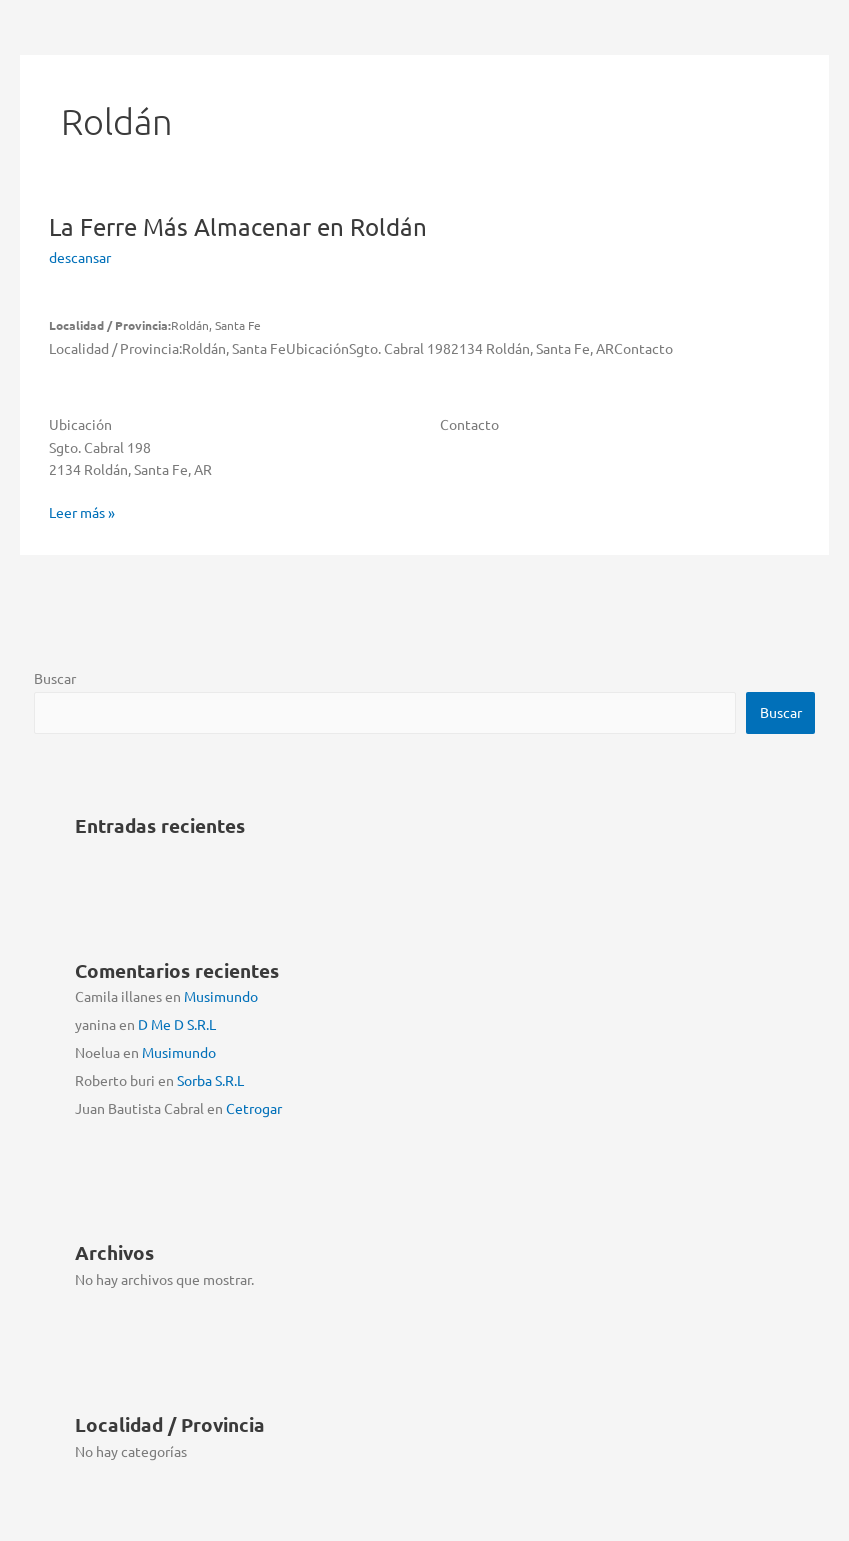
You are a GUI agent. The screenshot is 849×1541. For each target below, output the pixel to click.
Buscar (55, 678)
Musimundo (221, 996)
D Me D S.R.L (177, 1024)
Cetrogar (254, 1108)
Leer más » (82, 512)
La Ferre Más (238, 226)
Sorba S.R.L (210, 1080)
